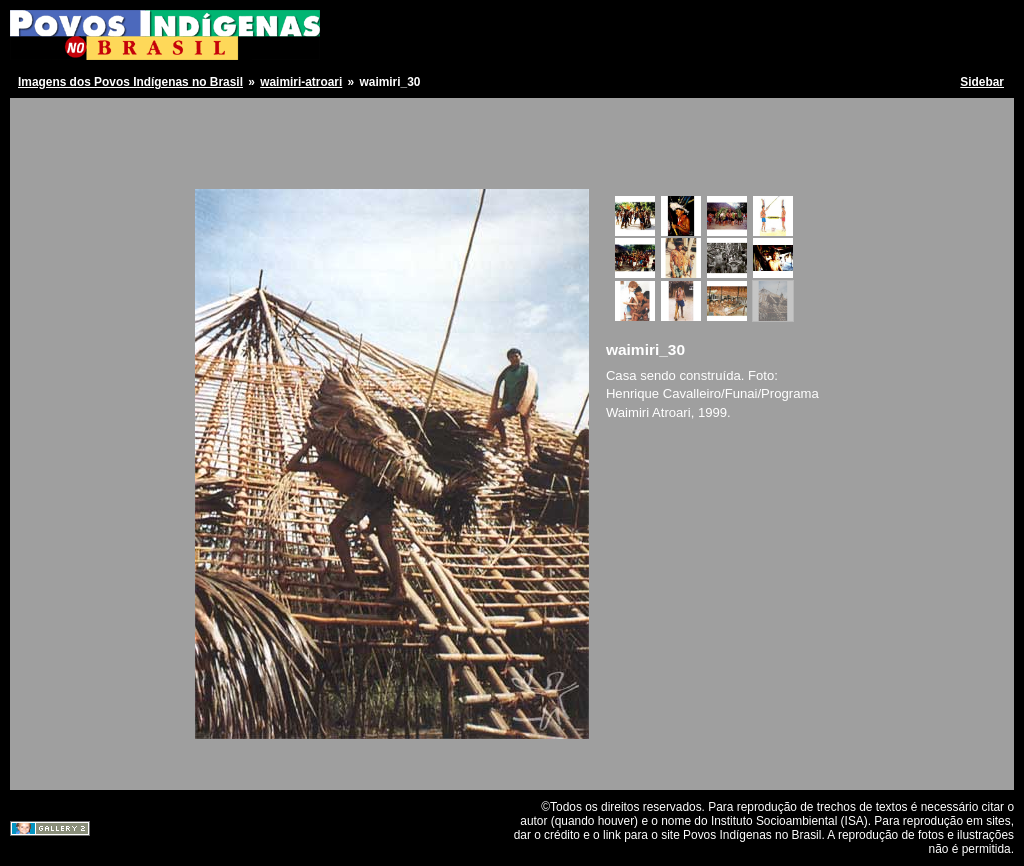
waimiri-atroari (301, 82)
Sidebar (982, 82)
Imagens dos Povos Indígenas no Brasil (130, 82)
